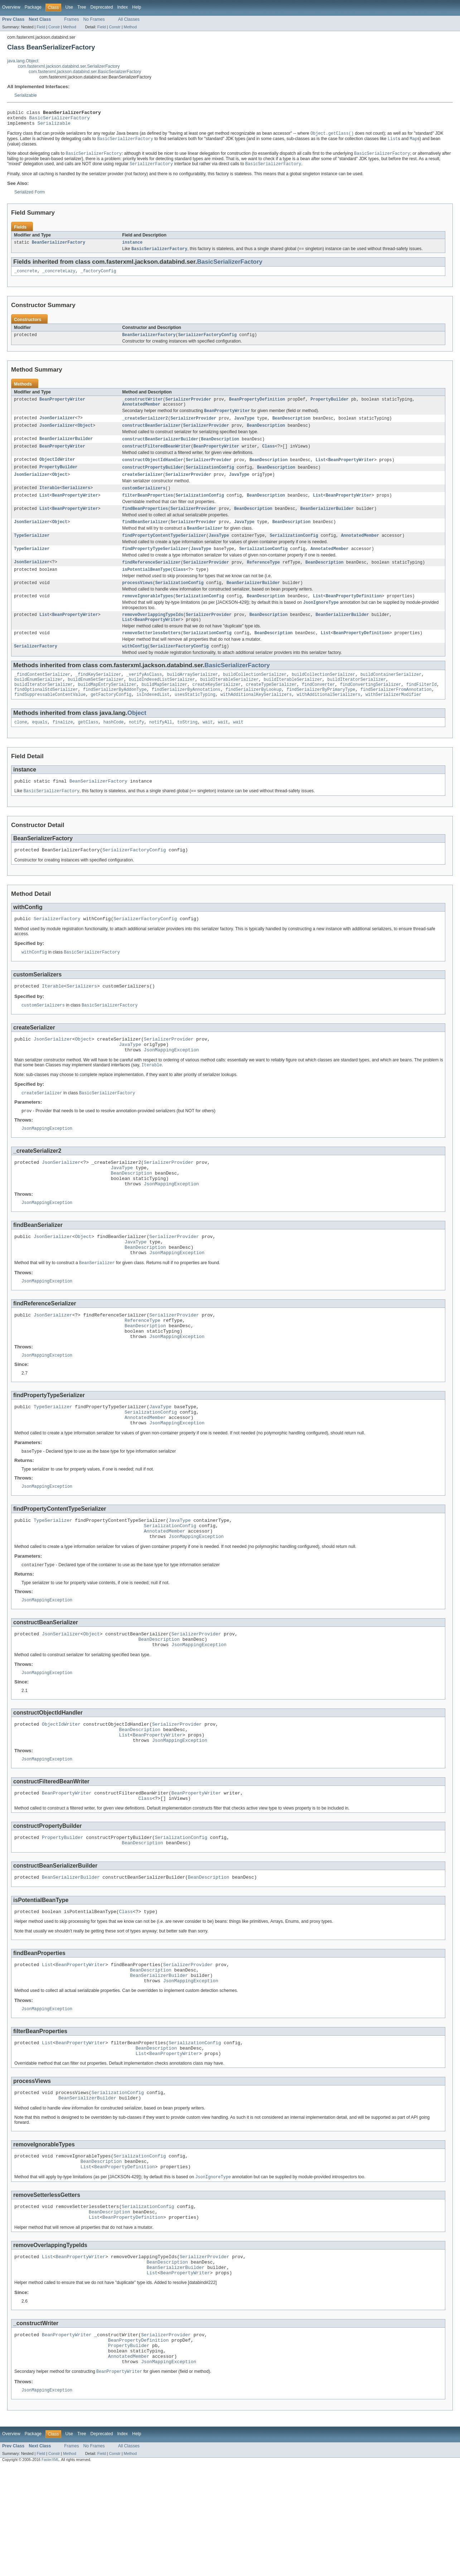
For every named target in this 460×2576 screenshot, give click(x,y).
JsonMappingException (171, 1085)
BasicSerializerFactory (59, 119)
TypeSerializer (32, 551)
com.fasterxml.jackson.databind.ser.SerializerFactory (69, 66)
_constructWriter (142, 407)
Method (69, 27)
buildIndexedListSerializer (162, 703)
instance (132, 247)
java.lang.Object (22, 60)
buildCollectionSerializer (255, 698)
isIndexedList (152, 720)
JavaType (244, 427)
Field (41, 27)
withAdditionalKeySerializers (256, 720)
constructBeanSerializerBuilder (160, 449)
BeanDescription (291, 427)
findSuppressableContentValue (50, 720)
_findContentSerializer (42, 698)
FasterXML (50, 2570)
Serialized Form (29, 196)
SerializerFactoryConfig (207, 342)
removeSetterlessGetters (151, 655)
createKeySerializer (216, 709)
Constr (54, 27)
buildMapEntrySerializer (107, 709)
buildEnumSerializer (38, 703)
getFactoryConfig (111, 720)
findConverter (318, 709)
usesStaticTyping (195, 720)
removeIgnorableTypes (147, 615)
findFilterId (421, 709)
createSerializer (142, 487)
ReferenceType (263, 579)
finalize (63, 749)
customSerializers (143, 501)
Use (69, 7)
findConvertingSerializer (370, 709)
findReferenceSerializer (151, 579)
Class (268, 457)
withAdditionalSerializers (328, 720)
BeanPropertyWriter (62, 407)
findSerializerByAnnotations (186, 715)
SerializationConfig (210, 479)
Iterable (49, 501)
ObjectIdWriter (57, 471)
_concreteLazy (58, 277)
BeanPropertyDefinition (257, 407)
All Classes (129, 19)
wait (208, 749)
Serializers (76, 501)
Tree (81, 7)
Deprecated (102, 7)
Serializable (25, 95)
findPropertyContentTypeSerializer (164, 551)
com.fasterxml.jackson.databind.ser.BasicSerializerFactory (85, 71)
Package (33, 7)
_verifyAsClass (144, 698)
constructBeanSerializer (151, 435)
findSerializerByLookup (253, 715)
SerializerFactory (35, 669)
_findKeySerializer (98, 698)
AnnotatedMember (141, 413)
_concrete (25, 277)
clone (20, 749)
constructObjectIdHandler (152, 471)
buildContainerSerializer (391, 698)
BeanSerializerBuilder (66, 449)
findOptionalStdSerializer (46, 715)
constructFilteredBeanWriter (156, 457)
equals (40, 749)
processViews (137, 601)
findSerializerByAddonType (115, 715)
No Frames (94, 19)
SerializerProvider (188, 407)
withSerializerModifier (393, 720)
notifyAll (160, 749)
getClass (88, 749)
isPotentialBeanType (146, 587)
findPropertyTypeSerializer (155, 565)
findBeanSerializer (145, 537)
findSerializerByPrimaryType (320, 715)
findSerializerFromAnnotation (396, 715)
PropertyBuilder (329, 407)
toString (187, 749)
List (320, 471)
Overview (11, 7)
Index (122, 7)
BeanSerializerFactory (58, 247)
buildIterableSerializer (229, 703)
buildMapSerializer (164, 709)
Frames (71, 19)
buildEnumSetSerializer (96, 703)
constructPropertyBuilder (152, 479)
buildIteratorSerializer (356, 703)
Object (85, 435)
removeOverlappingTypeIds (152, 635)
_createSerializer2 (145, 427)
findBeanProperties (145, 523)
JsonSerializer (57, 427)
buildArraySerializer (192, 698)
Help (136, 7)
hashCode (113, 749)
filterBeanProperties (147, 509)
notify (136, 749)
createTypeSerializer (271, 709)
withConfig (134, 669)
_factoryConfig (98, 277)
